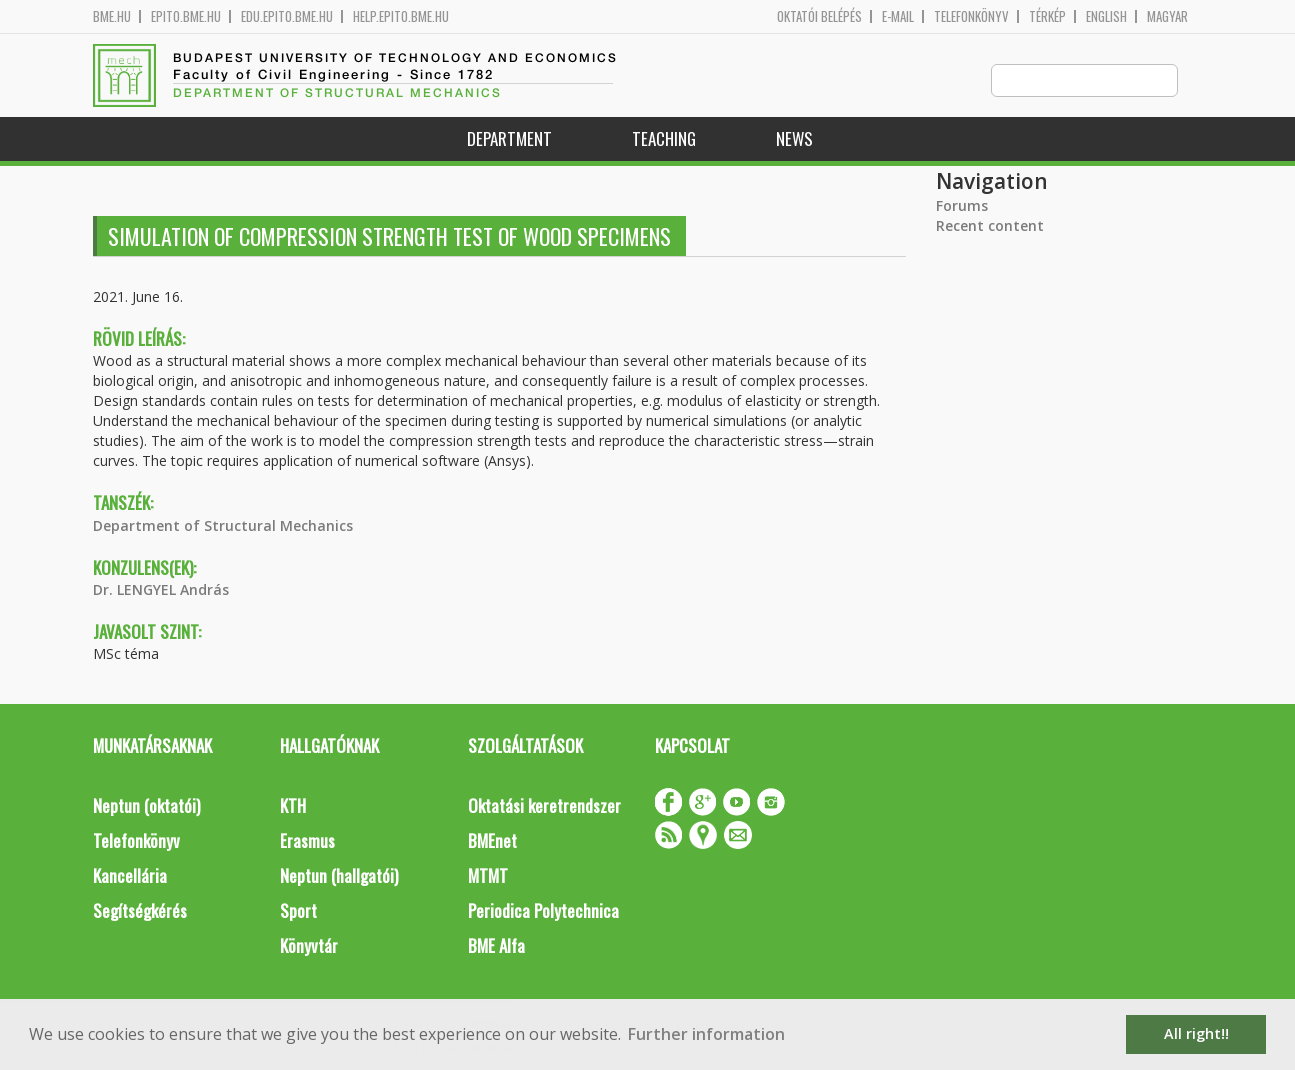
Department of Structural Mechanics (223, 526)
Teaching (664, 139)
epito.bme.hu (186, 16)
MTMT (488, 876)
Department (509, 139)
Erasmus (307, 841)
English (1106, 16)
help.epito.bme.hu (401, 16)
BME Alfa (496, 946)
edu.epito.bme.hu (287, 16)
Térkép (1047, 16)
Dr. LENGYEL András (161, 590)
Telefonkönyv (971, 16)
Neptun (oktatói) (146, 806)
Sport (298, 911)
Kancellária (130, 876)
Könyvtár (309, 946)
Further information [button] (706, 1034)
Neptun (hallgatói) (339, 876)
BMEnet (492, 841)
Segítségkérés (140, 911)
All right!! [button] (1196, 1033)
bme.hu (112, 16)
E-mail (898, 16)
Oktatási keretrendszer (544, 806)
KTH (293, 806)
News (794, 139)
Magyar (1167, 16)
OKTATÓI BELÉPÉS (819, 16)
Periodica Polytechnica (543, 911)
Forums (962, 206)
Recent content (990, 226)
